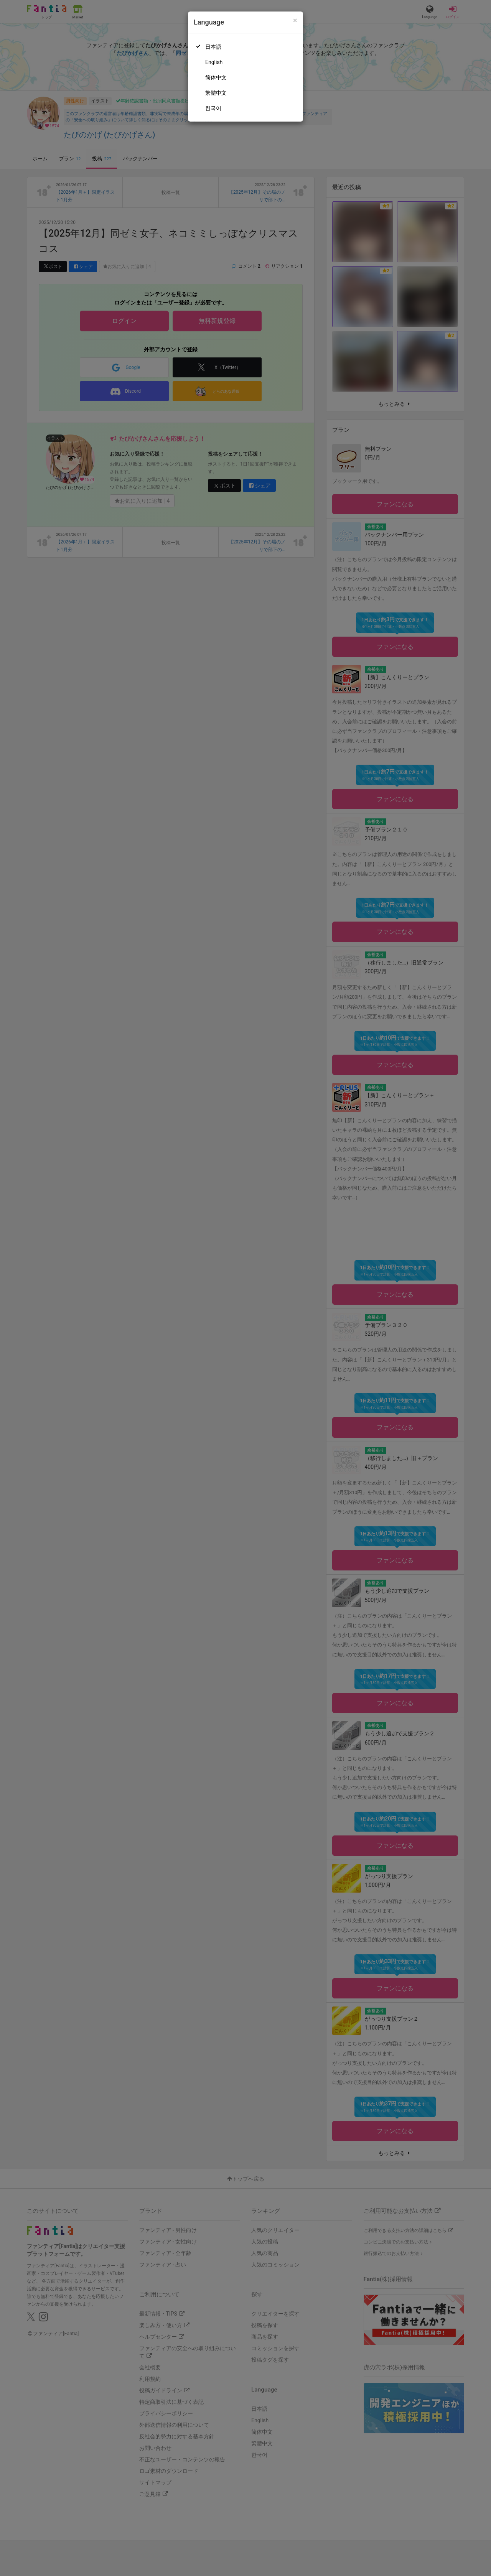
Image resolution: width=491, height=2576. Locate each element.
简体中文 (216, 77)
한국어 (213, 108)
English (213, 62)
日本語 (213, 47)
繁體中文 (216, 93)
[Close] (295, 20)
